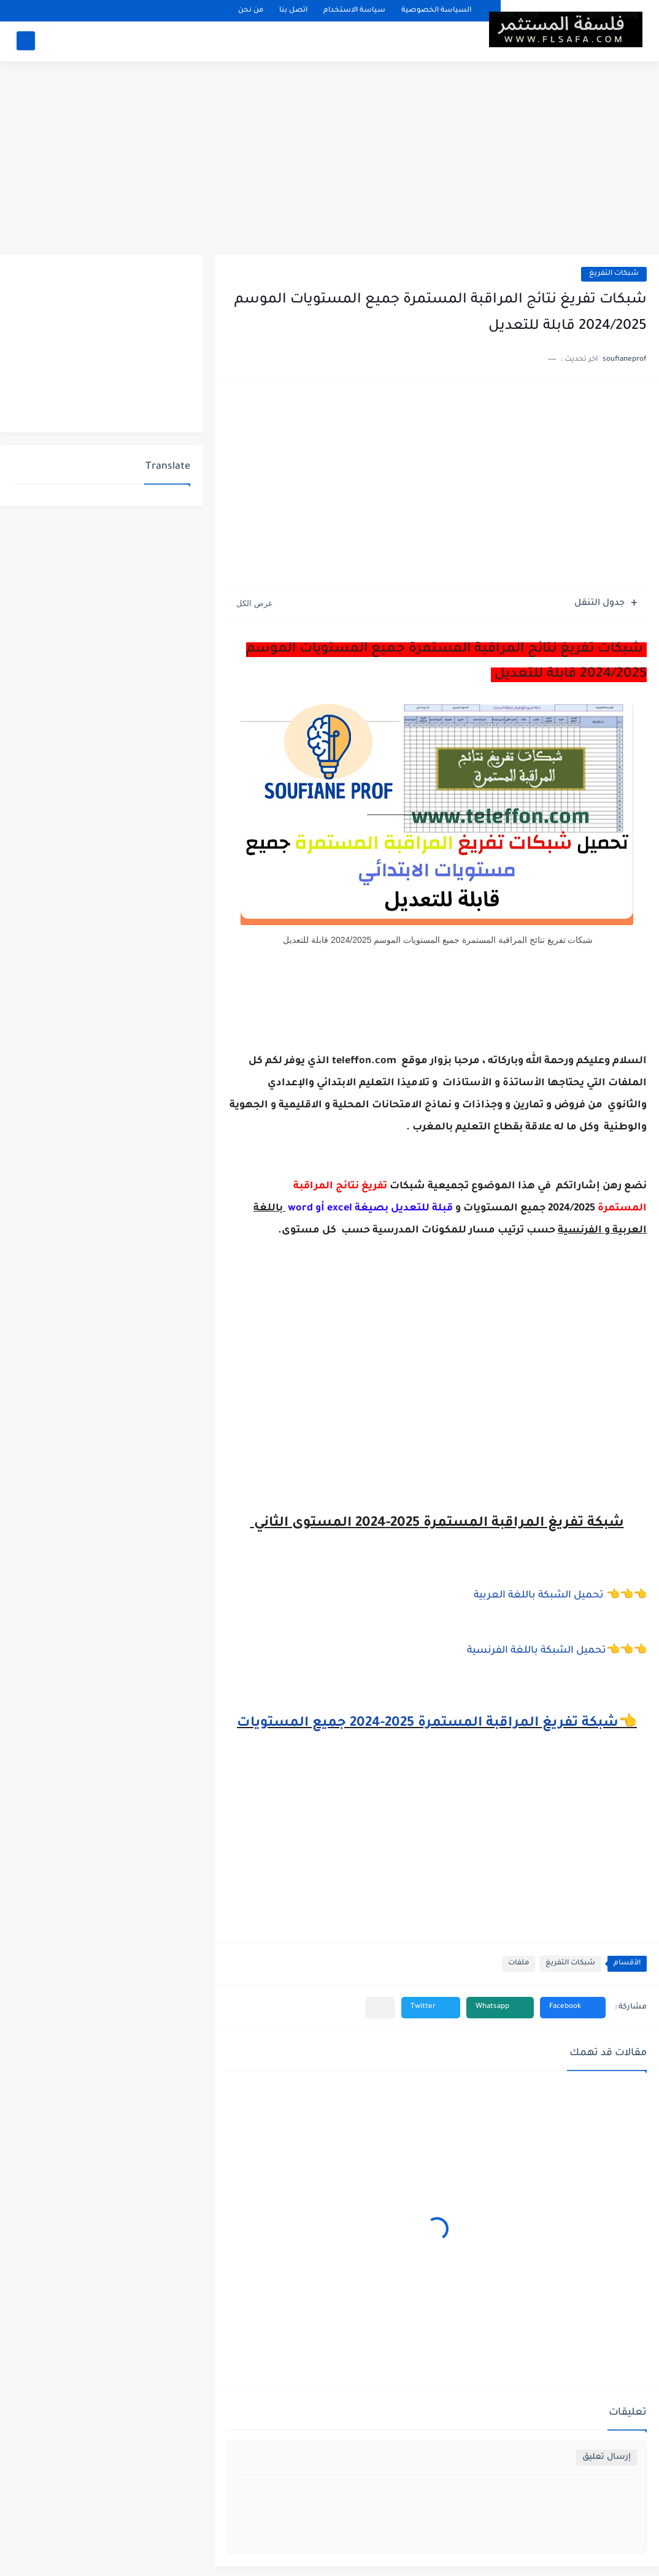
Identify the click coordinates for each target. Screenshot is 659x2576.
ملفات (518, 1963)
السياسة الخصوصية (436, 11)
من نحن (250, 11)
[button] (573, 2007)
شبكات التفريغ (614, 274)
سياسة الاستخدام (354, 11)
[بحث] (26, 40)
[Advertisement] (329, 159)
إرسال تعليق (606, 2457)
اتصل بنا (293, 11)
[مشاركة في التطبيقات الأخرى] (380, 2007)
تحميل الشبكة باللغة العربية (540, 1595)
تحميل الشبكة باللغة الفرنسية (536, 1650)
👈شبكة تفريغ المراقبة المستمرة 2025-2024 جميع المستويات (437, 1724)
